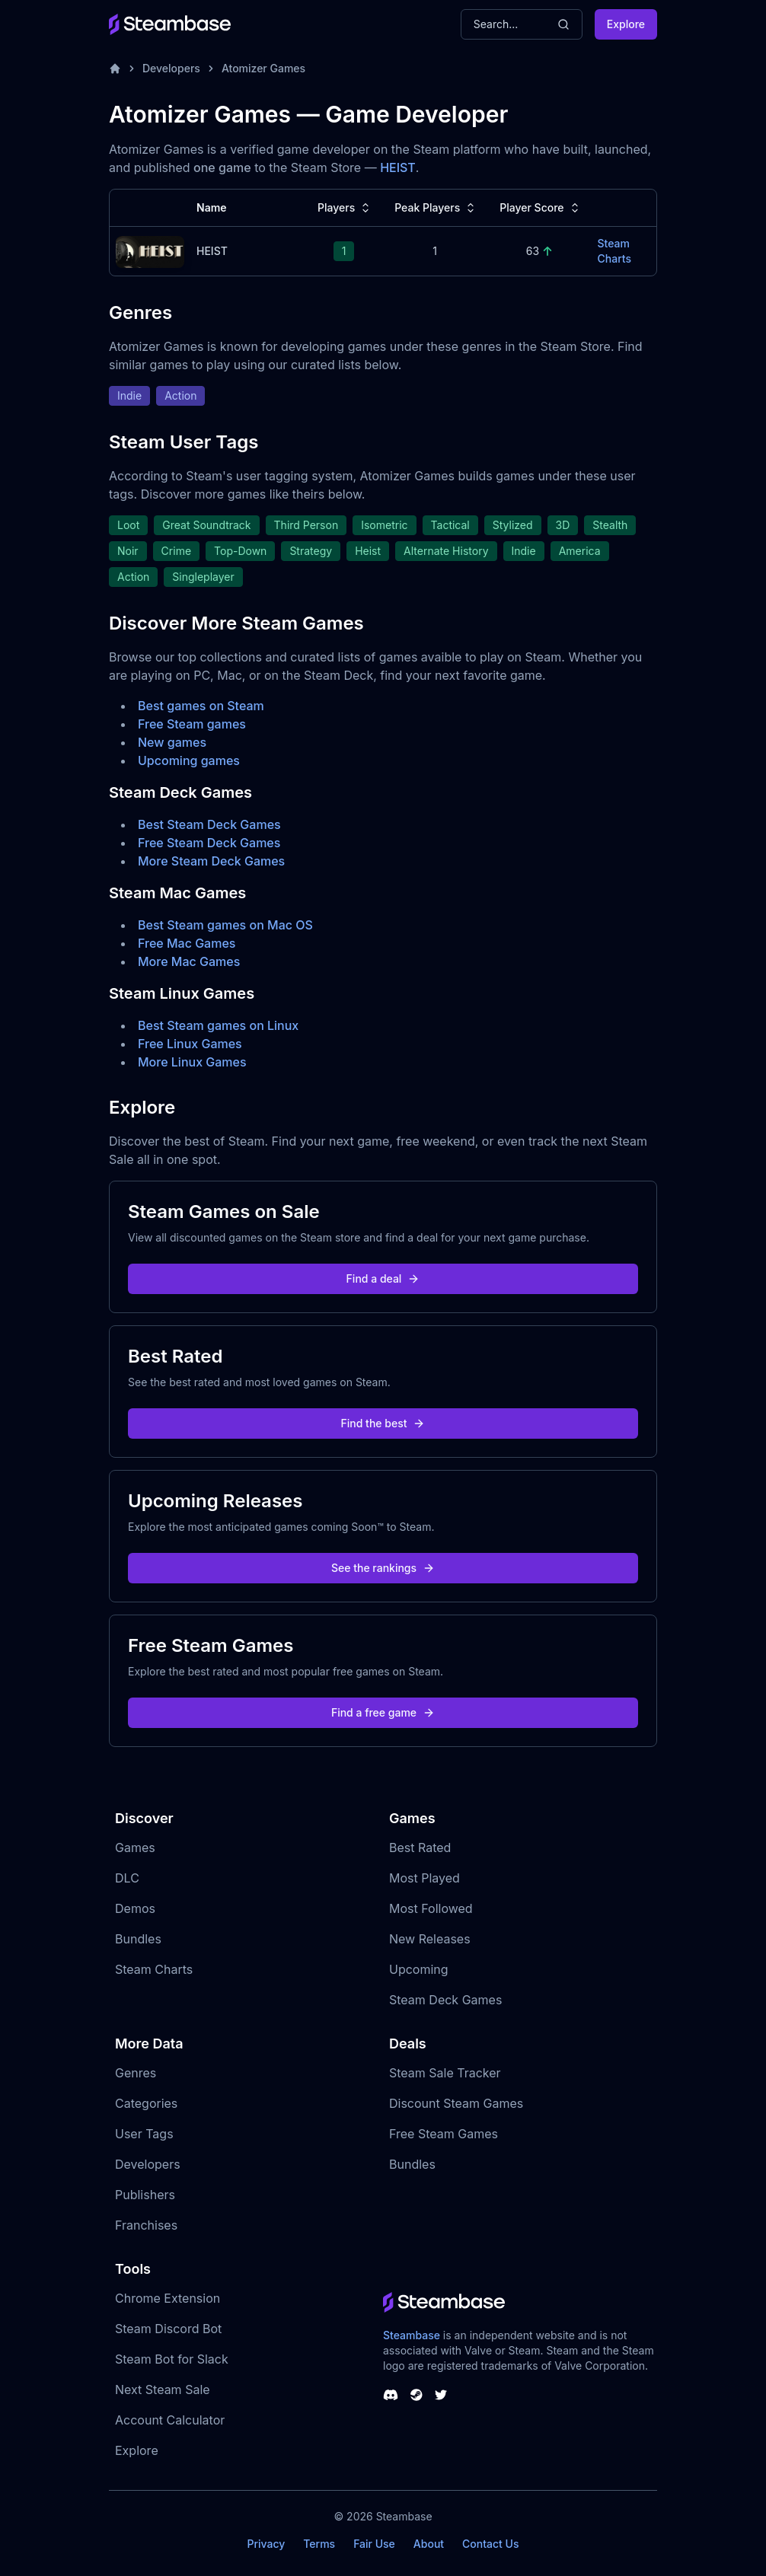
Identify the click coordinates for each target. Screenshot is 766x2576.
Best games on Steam (201, 705)
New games (172, 742)
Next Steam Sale (162, 2389)
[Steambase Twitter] (441, 2395)
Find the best (383, 1423)
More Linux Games (192, 1062)
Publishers (145, 2194)
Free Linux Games (190, 1043)
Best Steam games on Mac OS (225, 925)
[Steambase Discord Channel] (390, 2395)
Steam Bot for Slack (171, 2359)
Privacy (266, 2543)
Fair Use (374, 2543)
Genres (135, 2072)
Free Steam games (192, 724)
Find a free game (383, 1712)
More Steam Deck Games (211, 861)
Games (135, 1847)
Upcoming (418, 1969)
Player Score (540, 207)
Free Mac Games (186, 943)
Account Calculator (170, 2420)
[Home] (115, 68)
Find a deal (383, 1278)
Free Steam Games (443, 2133)
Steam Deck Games (445, 1999)
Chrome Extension (167, 2298)
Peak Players (436, 207)
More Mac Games (189, 961)
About (428, 2543)
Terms (319, 2543)
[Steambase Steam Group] (416, 2395)
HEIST (398, 167)
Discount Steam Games (456, 2103)
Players (345, 207)
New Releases (430, 1938)
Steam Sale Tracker (445, 2072)
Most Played (424, 1878)
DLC (127, 1878)
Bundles (138, 1938)
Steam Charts (154, 1969)
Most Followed (431, 1908)
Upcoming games (189, 760)
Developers (171, 68)
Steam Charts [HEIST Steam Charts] (614, 251)
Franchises (146, 2225)
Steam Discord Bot (168, 2328)
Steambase (411, 2335)
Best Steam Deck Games (209, 824)
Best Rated (420, 1847)
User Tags (144, 2133)
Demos (135, 1908)
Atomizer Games (263, 68)
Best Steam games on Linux (218, 1025)
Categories (146, 2103)
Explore (626, 24)
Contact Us (490, 2543)
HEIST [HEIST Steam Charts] (212, 250)
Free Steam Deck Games (209, 842)
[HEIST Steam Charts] (150, 250)
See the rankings (383, 1567)
